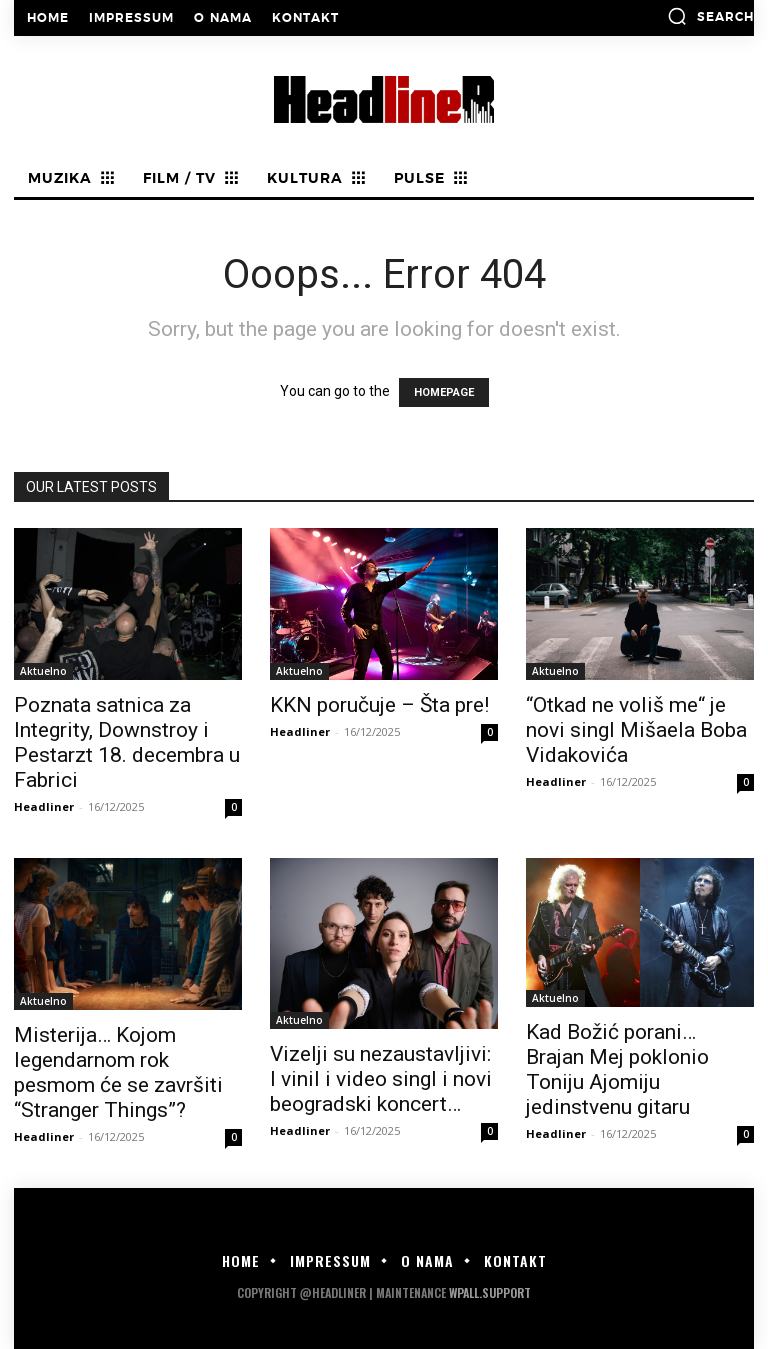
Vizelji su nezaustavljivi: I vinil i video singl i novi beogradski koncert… (381, 1079)
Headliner (44, 806)
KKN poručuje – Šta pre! (379, 705)
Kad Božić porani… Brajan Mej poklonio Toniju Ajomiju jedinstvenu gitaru (617, 1069)
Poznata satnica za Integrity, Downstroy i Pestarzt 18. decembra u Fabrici (127, 742)
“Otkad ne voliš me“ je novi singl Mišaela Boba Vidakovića (636, 730)
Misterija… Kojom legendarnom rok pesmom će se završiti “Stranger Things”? (118, 1072)
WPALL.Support (490, 1292)
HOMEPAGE (444, 392)
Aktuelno (43, 671)
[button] (710, 16)
